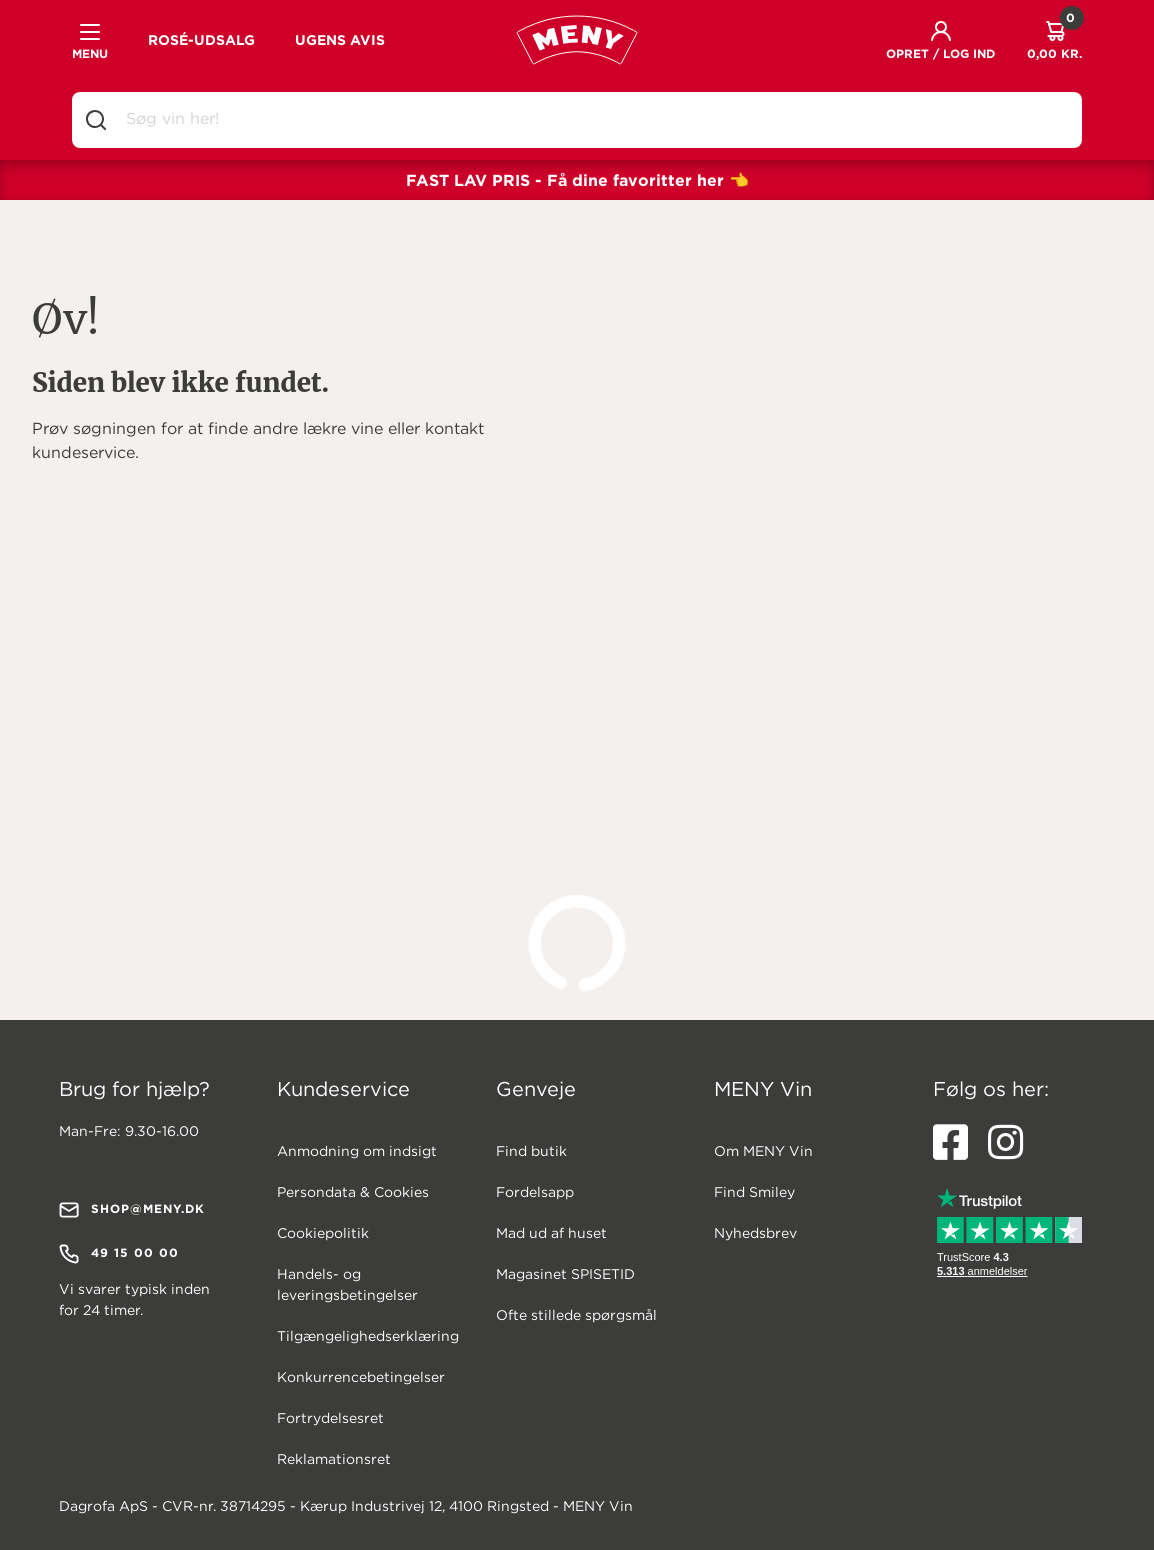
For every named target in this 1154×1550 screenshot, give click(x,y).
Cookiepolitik (323, 1234)
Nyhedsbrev (755, 1234)
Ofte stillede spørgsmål (576, 1316)
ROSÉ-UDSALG (201, 40)
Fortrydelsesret (330, 1419)
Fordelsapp (535, 1193)
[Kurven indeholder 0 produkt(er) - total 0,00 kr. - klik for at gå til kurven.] (1054, 40)
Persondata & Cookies (353, 1193)
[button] (940, 40)
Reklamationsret (334, 1460)
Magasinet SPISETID (565, 1275)
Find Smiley (754, 1193)
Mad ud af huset (551, 1234)
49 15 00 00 (119, 1254)
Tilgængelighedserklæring (368, 1337)
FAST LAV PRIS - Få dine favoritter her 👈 (577, 179)
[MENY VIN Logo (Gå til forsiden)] (577, 40)
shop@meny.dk (132, 1210)
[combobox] (593, 120)
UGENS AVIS (340, 40)
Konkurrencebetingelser (361, 1378)
